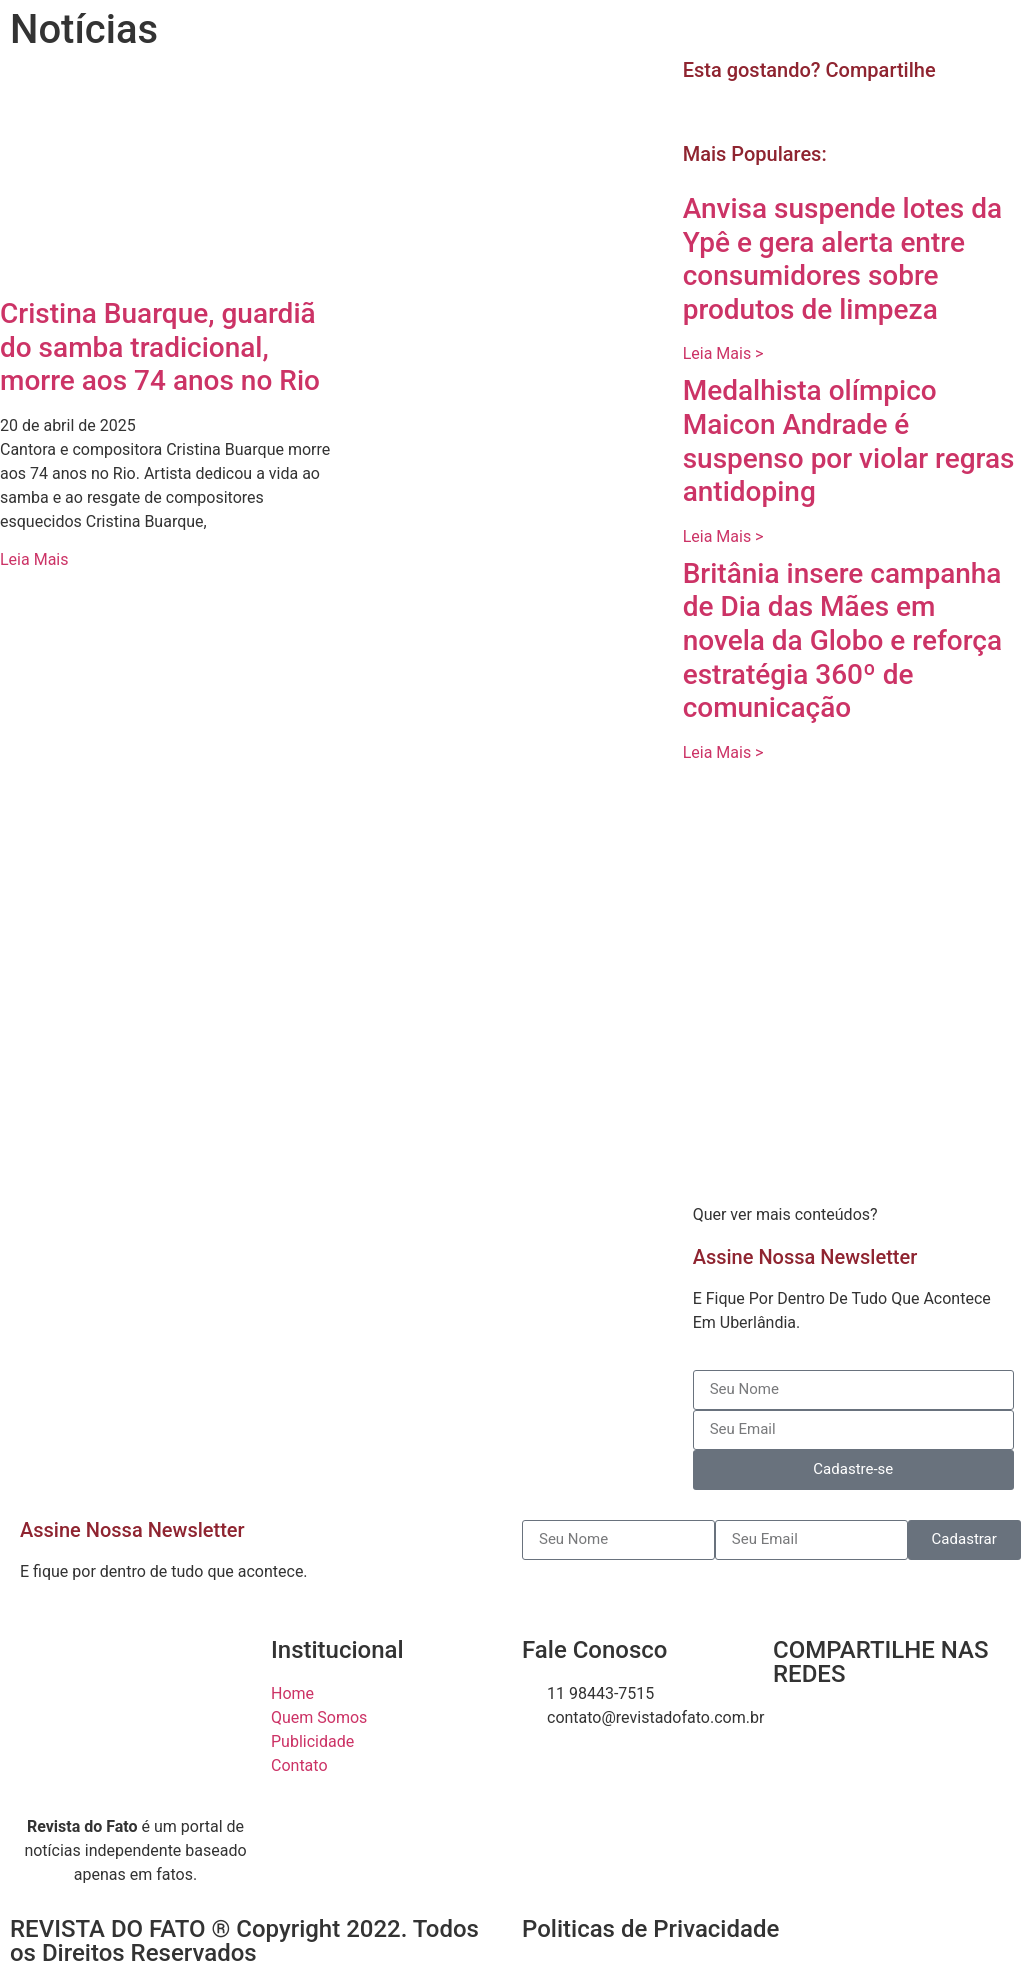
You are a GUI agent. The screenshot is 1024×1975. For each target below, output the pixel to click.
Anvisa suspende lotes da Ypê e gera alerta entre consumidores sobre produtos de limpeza (842, 259)
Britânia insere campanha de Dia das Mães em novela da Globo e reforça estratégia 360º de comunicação (842, 640)
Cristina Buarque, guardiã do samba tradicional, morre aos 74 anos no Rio (160, 347)
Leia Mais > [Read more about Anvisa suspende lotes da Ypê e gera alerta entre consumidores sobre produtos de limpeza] (723, 353)
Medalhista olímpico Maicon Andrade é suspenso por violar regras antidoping (849, 441)
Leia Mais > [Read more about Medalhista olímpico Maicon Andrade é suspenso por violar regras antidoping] (723, 536)
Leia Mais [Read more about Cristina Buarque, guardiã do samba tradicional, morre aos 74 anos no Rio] (34, 559)
